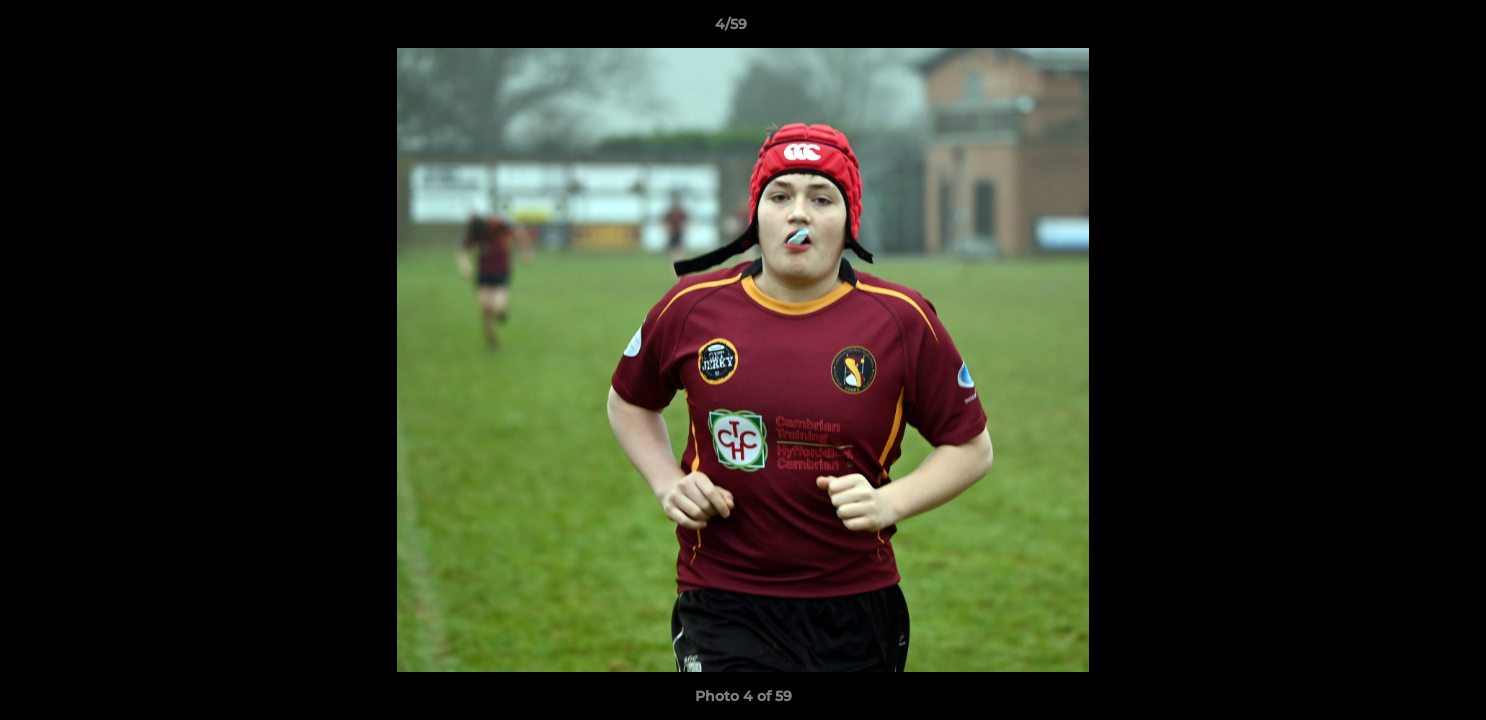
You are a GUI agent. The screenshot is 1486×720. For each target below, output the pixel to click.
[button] (1402, 29)
